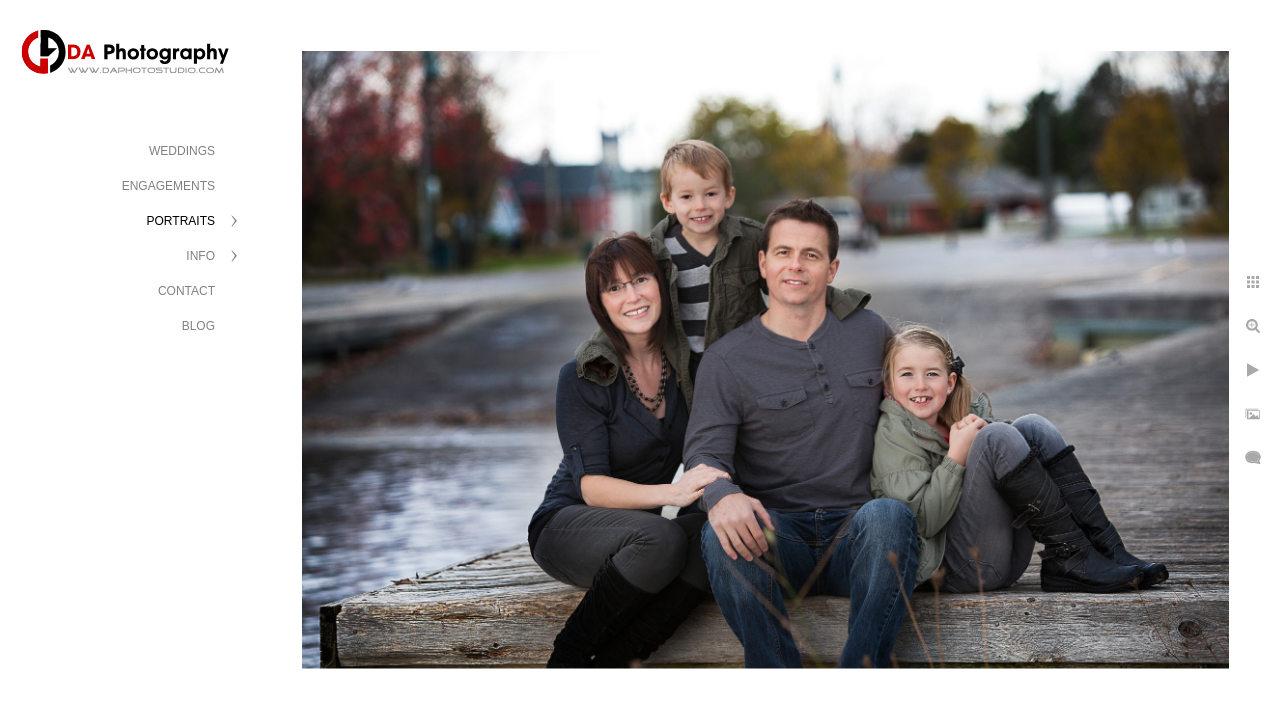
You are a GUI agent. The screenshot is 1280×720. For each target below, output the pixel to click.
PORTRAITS (181, 221)
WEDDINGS (182, 151)
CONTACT (186, 291)
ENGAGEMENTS (168, 186)
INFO (200, 256)
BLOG (198, 326)
